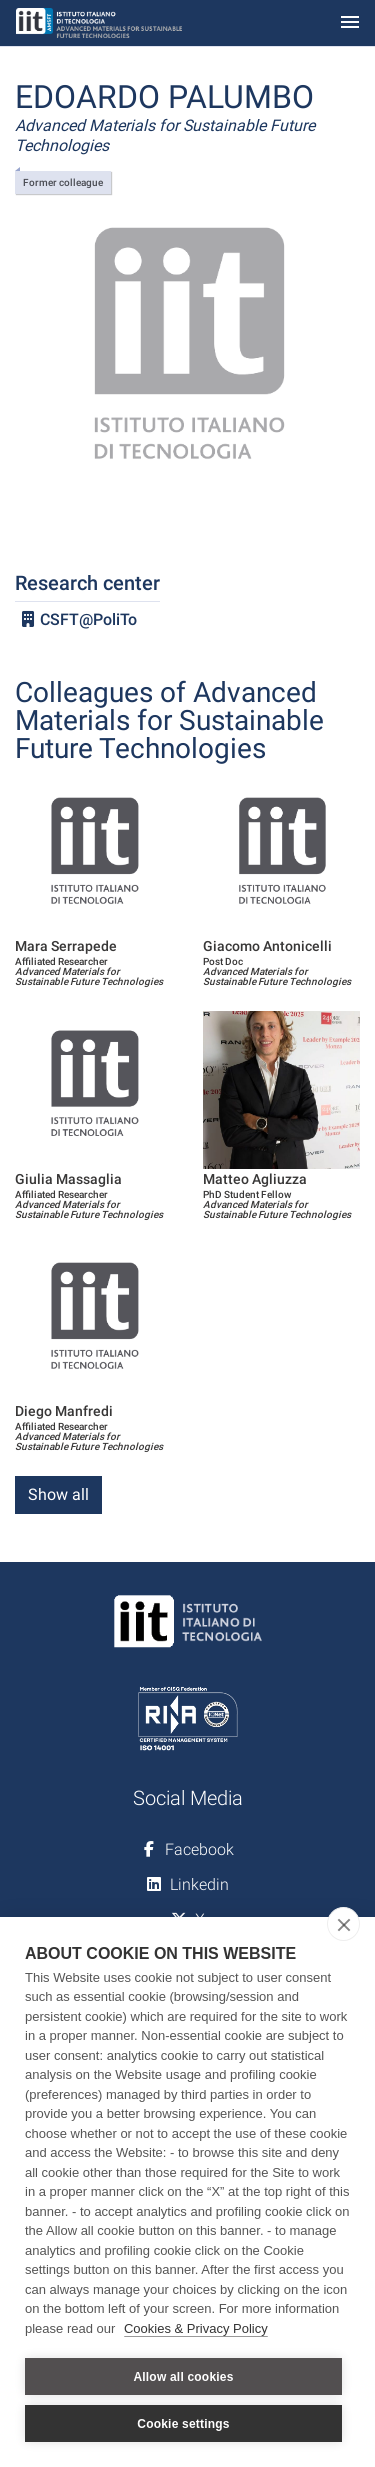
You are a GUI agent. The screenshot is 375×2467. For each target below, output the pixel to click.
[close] (343, 1924)
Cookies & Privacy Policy (196, 2328)
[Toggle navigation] (350, 23)
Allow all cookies (183, 2377)
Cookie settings (183, 2424)
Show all (58, 1494)
